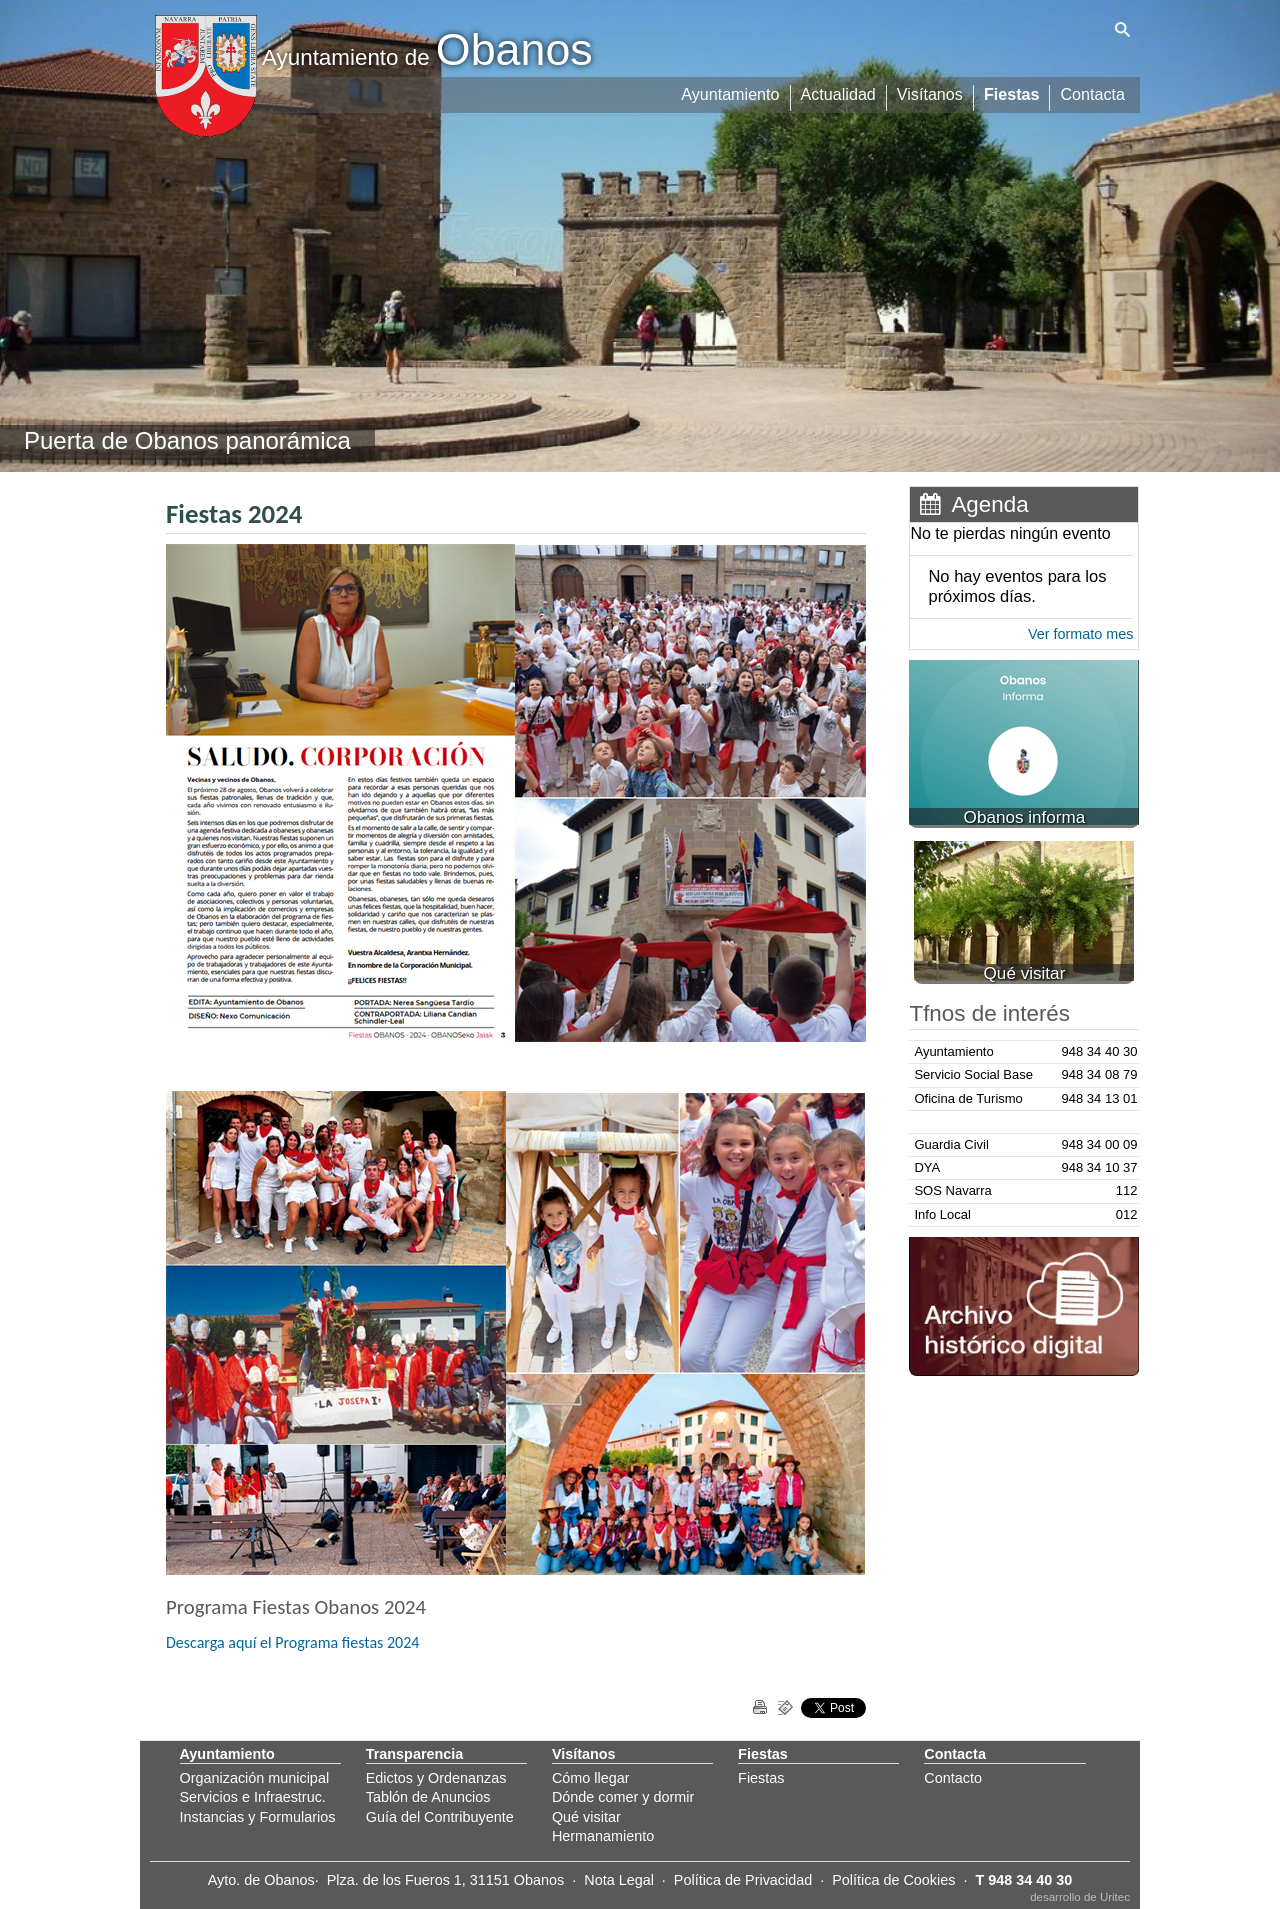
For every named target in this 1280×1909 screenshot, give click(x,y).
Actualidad (840, 92)
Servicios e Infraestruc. (253, 1797)
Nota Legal (619, 1880)
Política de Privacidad (743, 1880)
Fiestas (1012, 92)
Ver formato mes (1081, 634)
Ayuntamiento (733, 92)
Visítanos (931, 92)
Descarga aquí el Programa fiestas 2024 (292, 1642)
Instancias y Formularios (258, 1817)
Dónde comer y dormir (623, 1797)
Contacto (953, 1778)
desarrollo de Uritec (1080, 1897)
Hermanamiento (603, 1836)
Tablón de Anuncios (428, 1797)
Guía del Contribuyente (440, 1817)
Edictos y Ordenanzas (436, 1778)
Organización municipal (255, 1778)
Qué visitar (586, 1817)
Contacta (1093, 92)
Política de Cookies (893, 1880)
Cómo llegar (591, 1778)
